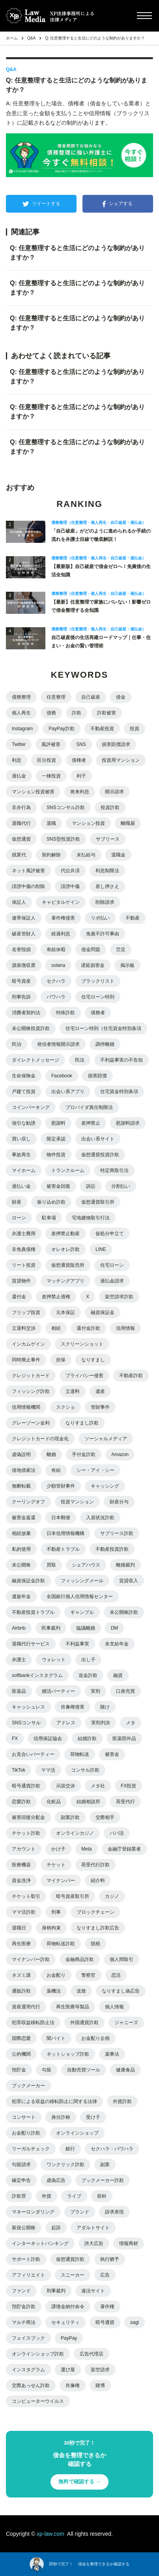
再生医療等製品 (72, 2007)
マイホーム (24, 1170)
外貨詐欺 (122, 2101)
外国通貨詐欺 (84, 2022)
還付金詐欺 (88, 1328)
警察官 (88, 1975)
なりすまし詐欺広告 (98, 1928)
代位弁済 (70, 870)
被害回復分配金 (28, 1817)
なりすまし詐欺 (82, 1423)
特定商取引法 (114, 1170)
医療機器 (21, 1865)
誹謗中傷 (70, 886)
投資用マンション (121, 760)
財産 (16, 1202)
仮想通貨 (21, 839)
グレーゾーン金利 (31, 1423)
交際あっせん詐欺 (31, 2385)
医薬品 (19, 1691)
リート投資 (24, 1265)
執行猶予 (109, 2259)
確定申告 (21, 2180)
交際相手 (104, 1817)
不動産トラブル (63, 1549)
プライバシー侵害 (84, 1375)
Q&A (31, 38)
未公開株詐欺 (124, 1612)
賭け (105, 1707)
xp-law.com (51, 2534)
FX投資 (128, 1786)
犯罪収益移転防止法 (33, 2022)
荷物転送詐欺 (61, 1943)
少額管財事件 (61, 1486)
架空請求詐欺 (119, 1296)
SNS (81, 744)
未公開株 (21, 1565)
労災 (120, 949)
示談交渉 (65, 1786)
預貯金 (19, 2070)
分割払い (120, 1186)
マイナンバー (61, 1880)
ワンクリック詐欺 (65, 2164)
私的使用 (21, 1549)
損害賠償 (97, 1076)
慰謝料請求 (128, 1123)
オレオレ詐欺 (65, 1249)
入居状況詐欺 (100, 1517)
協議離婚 (85, 1628)
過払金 (19, 776)
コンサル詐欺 (85, 1770)
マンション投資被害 (33, 791)
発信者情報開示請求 (58, 1044)
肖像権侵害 (72, 1707)
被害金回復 (58, 1186)
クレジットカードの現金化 (40, 1438)
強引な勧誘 (24, 1123)
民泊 (16, 1044)
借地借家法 (24, 1470)
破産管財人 (24, 934)
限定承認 (56, 1139)
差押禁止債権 (56, 1296)
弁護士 (19, 1659)
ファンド (21, 2291)
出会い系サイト (97, 1139)
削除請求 (104, 902)
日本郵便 (60, 1517)
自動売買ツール (83, 2070)
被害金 (112, 1754)
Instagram (22, 728)
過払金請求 (112, 1281)
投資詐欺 (110, 807)
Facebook (61, 1076)
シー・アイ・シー (95, 1470)
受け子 (93, 2117)
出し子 (88, 1659)
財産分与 (119, 1502)
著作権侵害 (63, 918)
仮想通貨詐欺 (70, 2259)
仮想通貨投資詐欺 (100, 1154)
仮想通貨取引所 (97, 1202)
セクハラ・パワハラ (112, 2149)
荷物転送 (79, 1754)
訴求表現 (114, 2212)
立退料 (72, 1391)
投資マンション (77, 1502)
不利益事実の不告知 (121, 1060)
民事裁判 (50, 1628)
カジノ (112, 1896)
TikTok (18, 1770)
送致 (81, 1991)
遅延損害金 (93, 965)
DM (114, 1628)
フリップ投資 (26, 1312)
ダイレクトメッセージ (35, 1060)
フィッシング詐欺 (31, 1391)
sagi (134, 2322)
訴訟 (90, 1186)
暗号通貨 (104, 2322)
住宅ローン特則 (97, 997)
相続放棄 (21, 1533)
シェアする (118, 204)
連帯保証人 (24, 918)
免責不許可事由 (102, 934)
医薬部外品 (124, 1738)
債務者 (98, 1012)
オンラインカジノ (75, 1833)
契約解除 (51, 855)
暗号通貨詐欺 (26, 1786)
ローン (19, 1218)
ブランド (79, 2212)
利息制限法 (107, 870)
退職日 (19, 1928)
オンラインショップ (77, 2133)
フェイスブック (28, 2338)
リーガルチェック (31, 2149)
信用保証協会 (48, 1738)
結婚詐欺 (87, 1738)
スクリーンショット (82, 1344)
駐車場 (49, 1218)
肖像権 (72, 2385)
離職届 (128, 823)
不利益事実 (77, 1644)
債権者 (79, 760)
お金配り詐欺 (26, 2133)
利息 (16, 760)
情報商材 (128, 2243)
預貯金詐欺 (24, 2306)
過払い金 (21, 1186)
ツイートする (41, 204)
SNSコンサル (26, 1722)
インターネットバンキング (40, 2243)
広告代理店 (91, 2354)
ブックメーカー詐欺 (102, 2180)
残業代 (19, 855)
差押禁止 (90, 1123)
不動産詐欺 (131, 1375)
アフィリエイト (28, 2275)
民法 (79, 1060)
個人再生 (21, 713)
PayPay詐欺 (61, 728)
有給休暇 (56, 949)
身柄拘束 (51, 1928)
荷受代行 (125, 1801)
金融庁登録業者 (124, 1849)
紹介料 (98, 1880)
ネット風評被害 (28, 870)
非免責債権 (24, 1249)
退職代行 (21, 823)
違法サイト (93, 2291)
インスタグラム (28, 2369)
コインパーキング (31, 1107)
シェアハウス (86, 1565)
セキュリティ (65, 2322)
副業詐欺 (70, 1817)
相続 (56, 1328)
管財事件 (100, 1407)
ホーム (12, 38)
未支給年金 (117, 1644)
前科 (102, 2196)
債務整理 (21, 697)
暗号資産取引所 (72, 1896)
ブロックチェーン (95, 1912)
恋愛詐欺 (21, 1801)
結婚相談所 (88, 1801)
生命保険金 (24, 1076)
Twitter (19, 744)
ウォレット (53, 1659)
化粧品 (54, 1801)
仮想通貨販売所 (67, 1265)
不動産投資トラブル (33, 1612)
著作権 (107, 2306)
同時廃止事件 (26, 1360)
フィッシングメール (82, 1580)
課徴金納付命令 (67, 2306)
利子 (81, 776)
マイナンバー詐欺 (31, 1959)
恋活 (116, 1975)
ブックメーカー (28, 2085)
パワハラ (56, 997)
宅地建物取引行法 (91, 1218)
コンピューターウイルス (38, 2401)
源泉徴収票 (24, 965)
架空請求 (100, 2369)
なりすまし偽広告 (121, 1991)
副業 (105, 2164)
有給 (56, 1470)
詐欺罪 (19, 2196)
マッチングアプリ (65, 1281)
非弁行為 (21, 807)
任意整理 (56, 697)
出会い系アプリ (67, 1091)
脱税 (95, 1943)
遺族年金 (21, 1596)
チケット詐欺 (26, 1833)
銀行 (70, 2149)
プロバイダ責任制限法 (89, 1107)
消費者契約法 (26, 1012)
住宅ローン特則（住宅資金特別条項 (103, 1028)
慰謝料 (58, 1123)
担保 (60, 1360)
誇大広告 (93, 2243)
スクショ (65, 1407)
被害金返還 (24, 1517)
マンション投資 (88, 823)
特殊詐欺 (65, 1012)
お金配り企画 (95, 2038)
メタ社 (98, 1786)
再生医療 (21, 1943)
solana (58, 965)
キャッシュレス (28, 1707)
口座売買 (125, 1691)
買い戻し (21, 1139)
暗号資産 (21, 981)
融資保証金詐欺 (28, 1580)
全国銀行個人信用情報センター (80, 1596)
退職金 (118, 855)
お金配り (56, 1975)
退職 (51, 823)
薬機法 (54, 1991)
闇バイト (56, 2038)
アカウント (24, 1849)
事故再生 (21, 1154)
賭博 (100, 2385)
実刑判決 (100, 1722)
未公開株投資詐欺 (31, 1028)
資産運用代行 (26, 2007)
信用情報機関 (26, 1407)
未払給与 (86, 855)
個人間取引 (121, 1959)
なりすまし (93, 1360)
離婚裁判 (125, 1565)
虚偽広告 (56, 2180)
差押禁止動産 (65, 1233)
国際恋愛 (21, 2038)
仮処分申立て (109, 1233)
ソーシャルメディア (105, 1438)
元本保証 (65, 1312)
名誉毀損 (21, 949)
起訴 (56, 2227)
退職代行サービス (31, 1644)
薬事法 (112, 2054)
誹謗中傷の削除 (28, 886)
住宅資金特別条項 (119, 1091)
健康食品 (125, 2070)
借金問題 (90, 949)
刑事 (56, 1912)
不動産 (132, 918)
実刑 (95, 1691)
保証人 (19, 902)
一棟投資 (51, 776)
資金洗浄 (21, 1880)
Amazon (120, 1454)
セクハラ (56, 981)
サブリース (108, 839)
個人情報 (114, 2007)
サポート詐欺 (26, 2259)
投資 (134, 728)
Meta (86, 1849)
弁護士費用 (24, 1233)
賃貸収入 (128, 1580)
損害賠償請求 (116, 744)
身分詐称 (60, 2117)
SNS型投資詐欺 (63, 839)
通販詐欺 (21, 1991)
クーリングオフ (28, 1502)
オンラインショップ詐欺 (38, 2354)
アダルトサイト (93, 2227)
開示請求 (114, 791)
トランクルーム (67, 1170)
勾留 (46, 2070)
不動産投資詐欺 (112, 1549)
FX (15, 1738)
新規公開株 (24, 2227)
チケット (56, 1865)
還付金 (19, 1296)
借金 (120, 697)
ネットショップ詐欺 (68, 2054)
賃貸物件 (21, 1281)
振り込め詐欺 (51, 1202)
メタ (130, 1722)
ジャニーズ (126, 2022)
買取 (51, 1565)
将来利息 (79, 791)
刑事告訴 (21, 997)
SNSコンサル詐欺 (66, 807)
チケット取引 (26, 1896)
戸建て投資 (24, 1091)
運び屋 (68, 2369)
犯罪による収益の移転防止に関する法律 (54, 2101)
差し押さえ (107, 886)
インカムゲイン (28, 1344)
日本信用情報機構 (65, 1533)
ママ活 (48, 1770)
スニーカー (72, 2275)
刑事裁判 (56, 2291)
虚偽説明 (21, 1454)
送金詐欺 (88, 1675)
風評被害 (50, 744)
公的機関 (21, 2054)
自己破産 (90, 697)
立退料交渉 (24, 1328)
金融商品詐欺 (79, 1959)
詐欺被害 (106, 713)
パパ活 (117, 1833)
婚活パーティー (58, 1691)
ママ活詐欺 (24, 1912)
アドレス (65, 1722)
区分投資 (46, 760)
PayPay (69, 2338)
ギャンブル (82, 1612)
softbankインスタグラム (37, 1675)
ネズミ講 (21, 1975)
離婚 (51, 1454)
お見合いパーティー (33, 1754)
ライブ (74, 2196)
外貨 (46, 2196)
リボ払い (100, 918)
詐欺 (76, 713)
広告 (105, 2275)
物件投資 (56, 1154)
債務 (51, 713)
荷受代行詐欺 (95, 1865)
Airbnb (19, 1628)
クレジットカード (31, 1375)
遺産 (100, 1391)
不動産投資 (102, 728)
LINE (100, 1249)
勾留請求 (21, 2164)
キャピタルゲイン (61, 902)
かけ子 (58, 1849)
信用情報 (125, 1328)
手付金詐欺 (83, 1454)
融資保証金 (102, 1312)
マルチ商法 (24, 2322)
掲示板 (127, 965)
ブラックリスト (97, 981)
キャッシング (105, 1486)
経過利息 (60, 934)
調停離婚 (104, 1044)
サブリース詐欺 (116, 1533)
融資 (118, 1675)
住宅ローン (112, 1265)
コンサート (24, 2117)
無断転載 (21, 1486)
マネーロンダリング (33, 2212)
